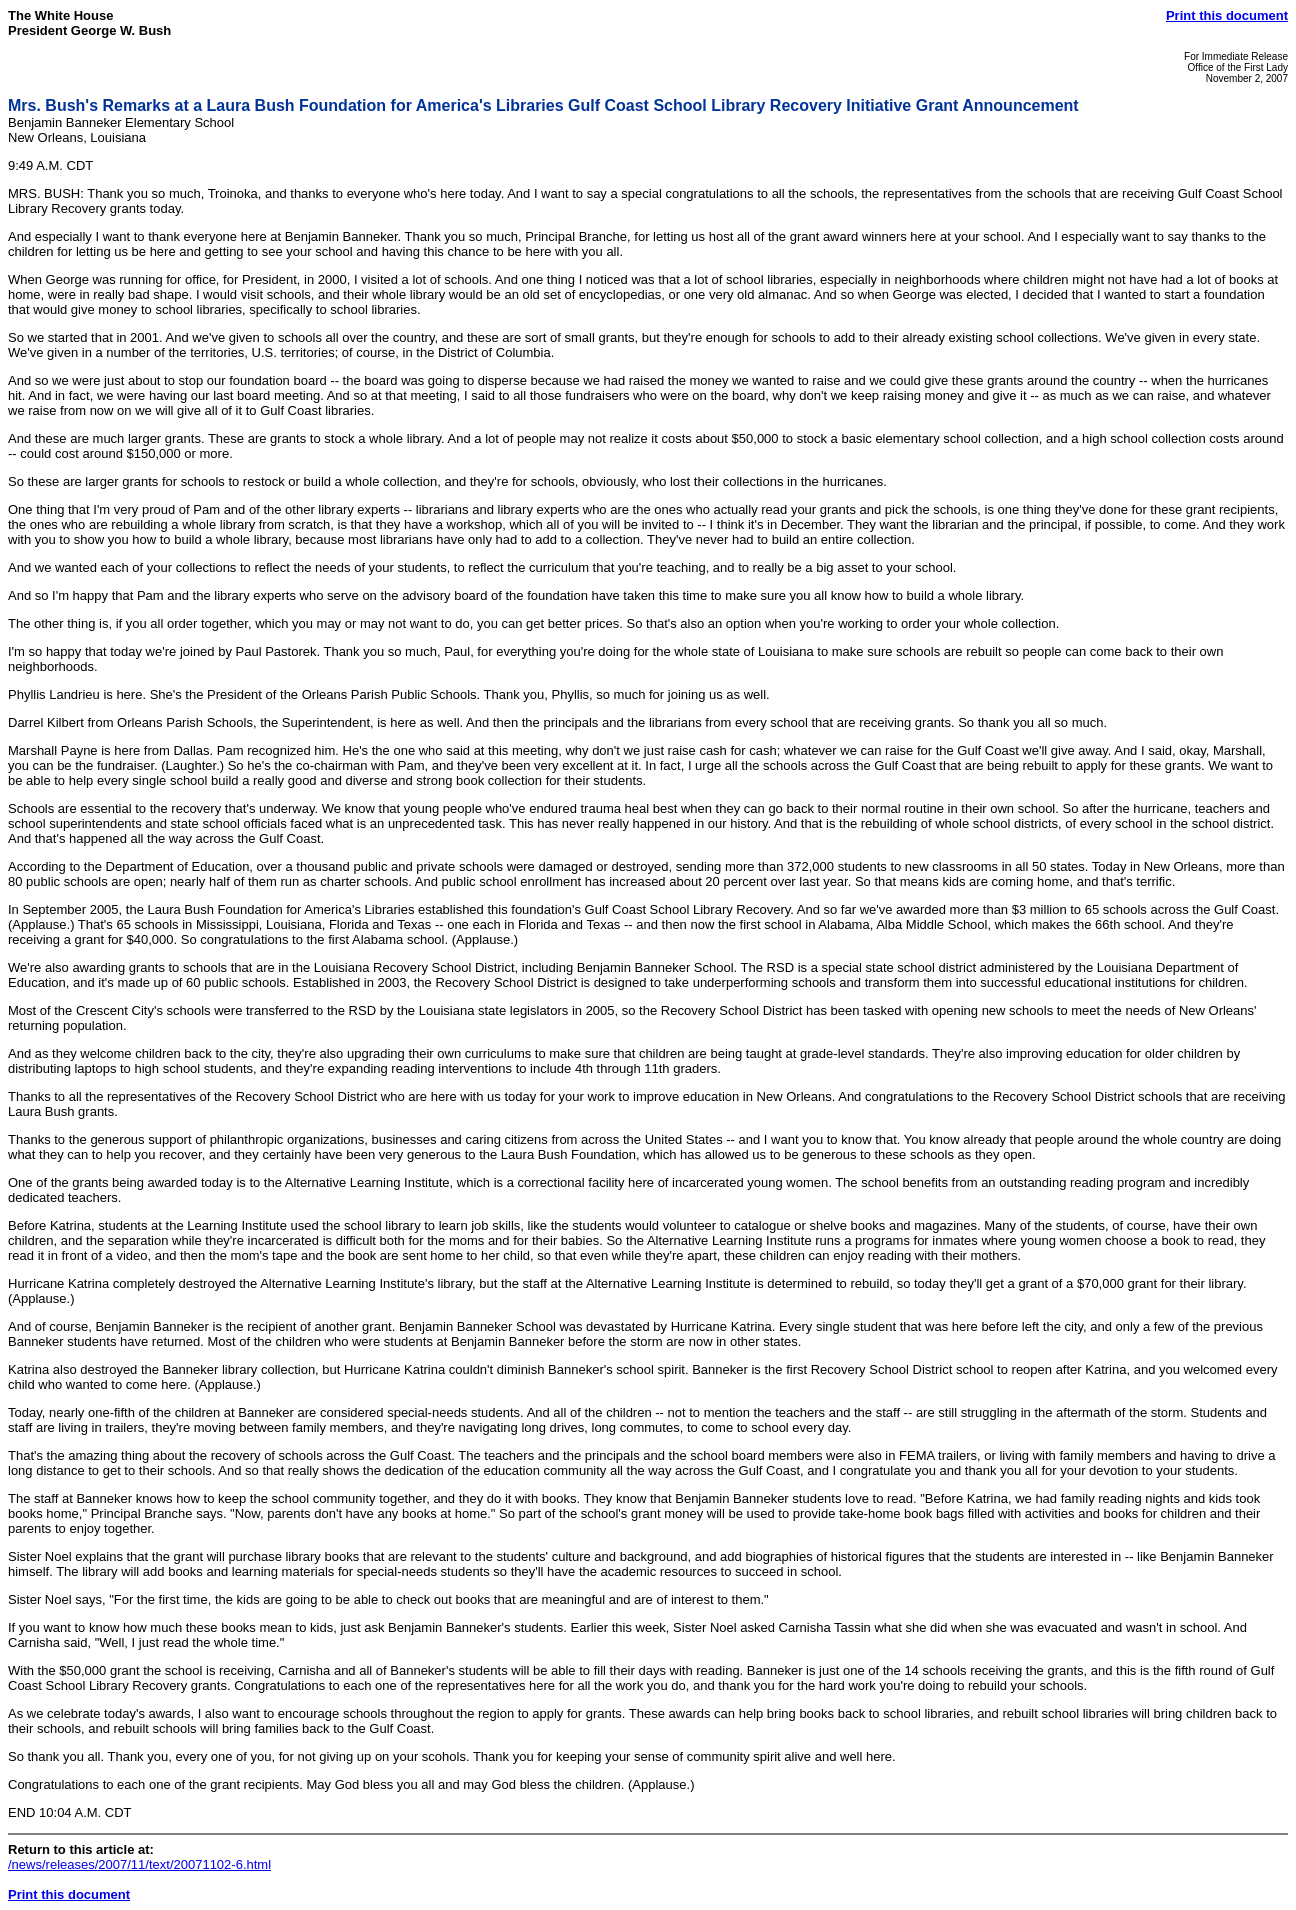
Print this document (1227, 15)
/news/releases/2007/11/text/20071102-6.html (139, 1864)
